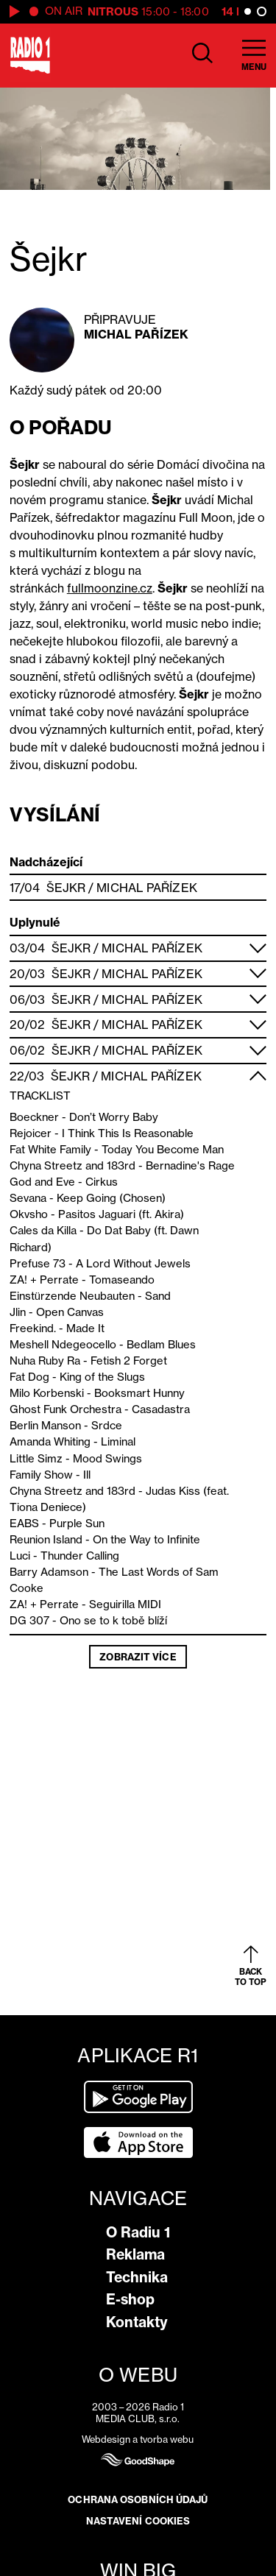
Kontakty (137, 2322)
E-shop (130, 2299)
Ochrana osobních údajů (138, 2499)
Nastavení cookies (138, 2521)
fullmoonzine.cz (109, 588)
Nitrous (113, 11)
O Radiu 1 (138, 2232)
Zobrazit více (137, 1657)
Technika (137, 2277)
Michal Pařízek (136, 334)
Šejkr (66, 887)
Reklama (135, 2254)
